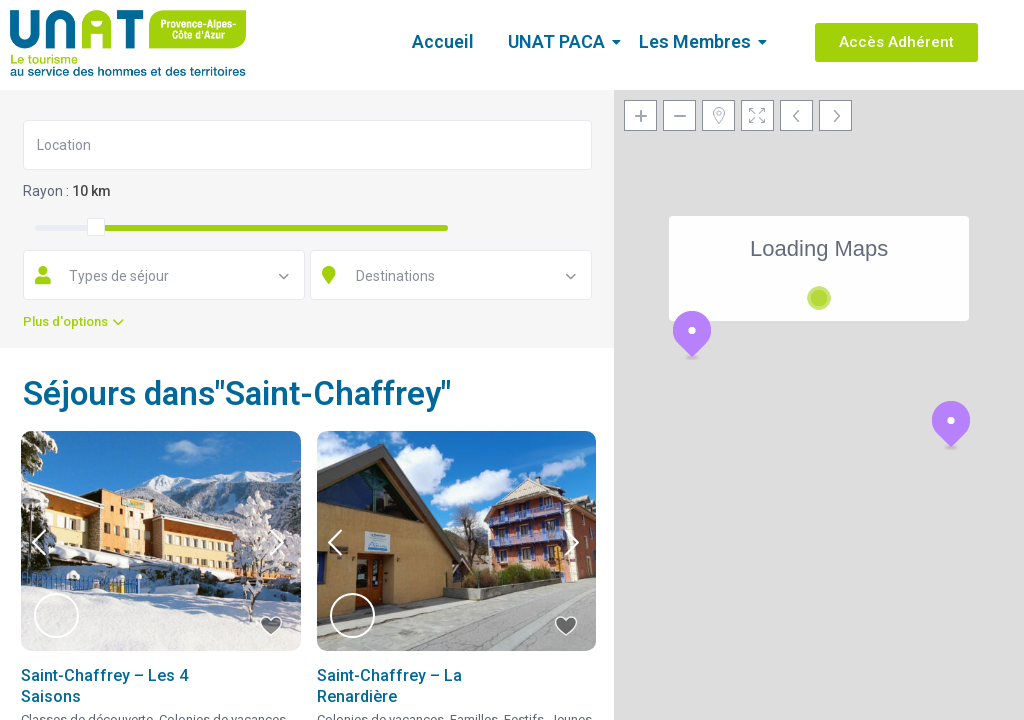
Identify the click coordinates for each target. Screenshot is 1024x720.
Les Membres (698, 41)
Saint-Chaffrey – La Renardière (389, 686)
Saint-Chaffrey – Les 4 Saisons (104, 686)
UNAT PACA (560, 41)
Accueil (443, 41)
